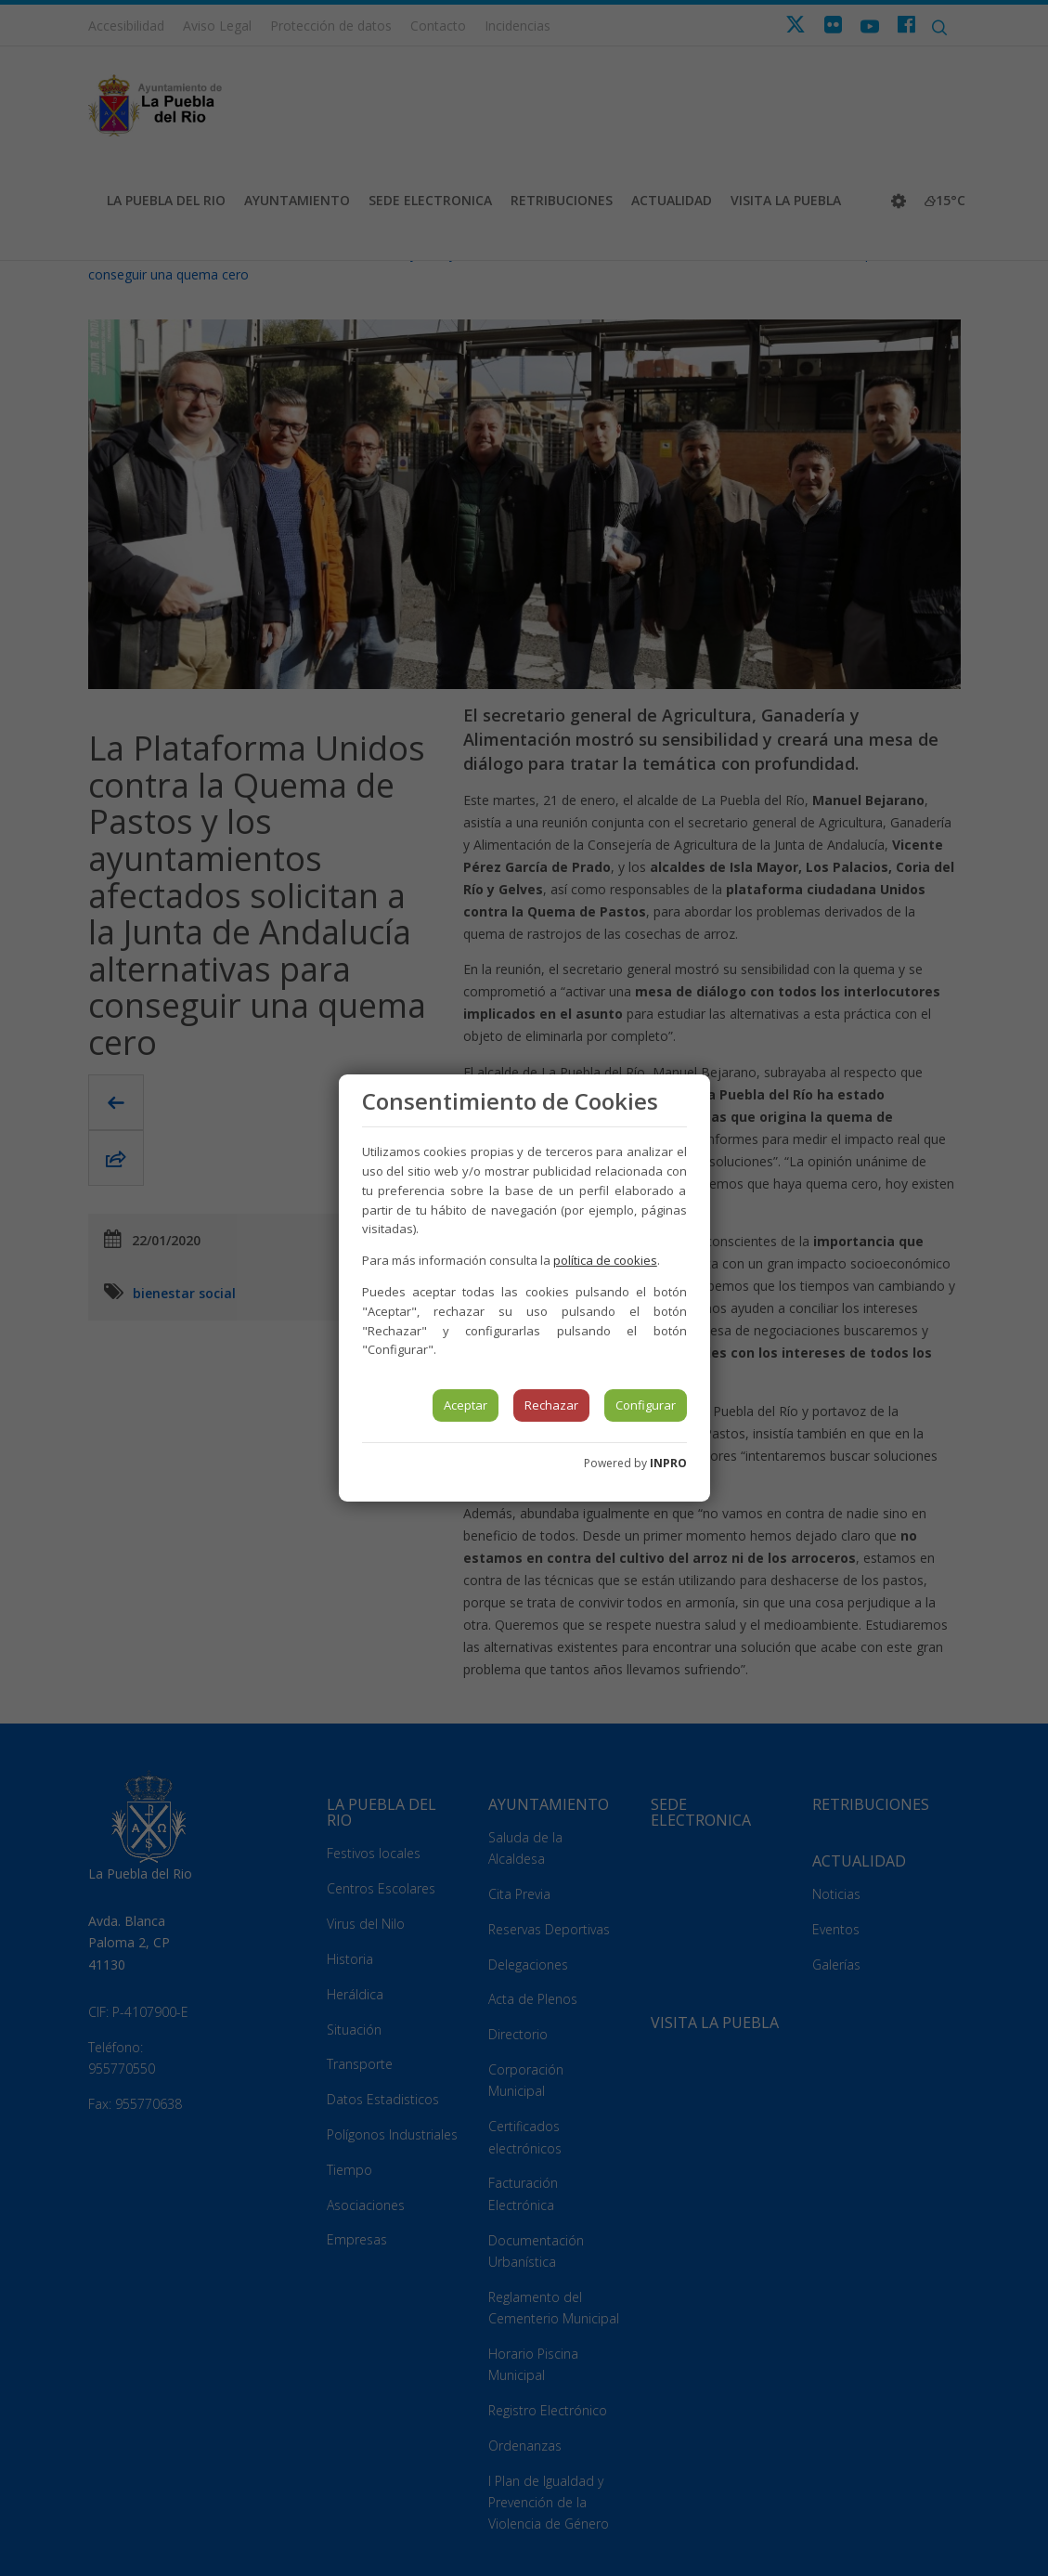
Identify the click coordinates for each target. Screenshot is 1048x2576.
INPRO (668, 1463)
